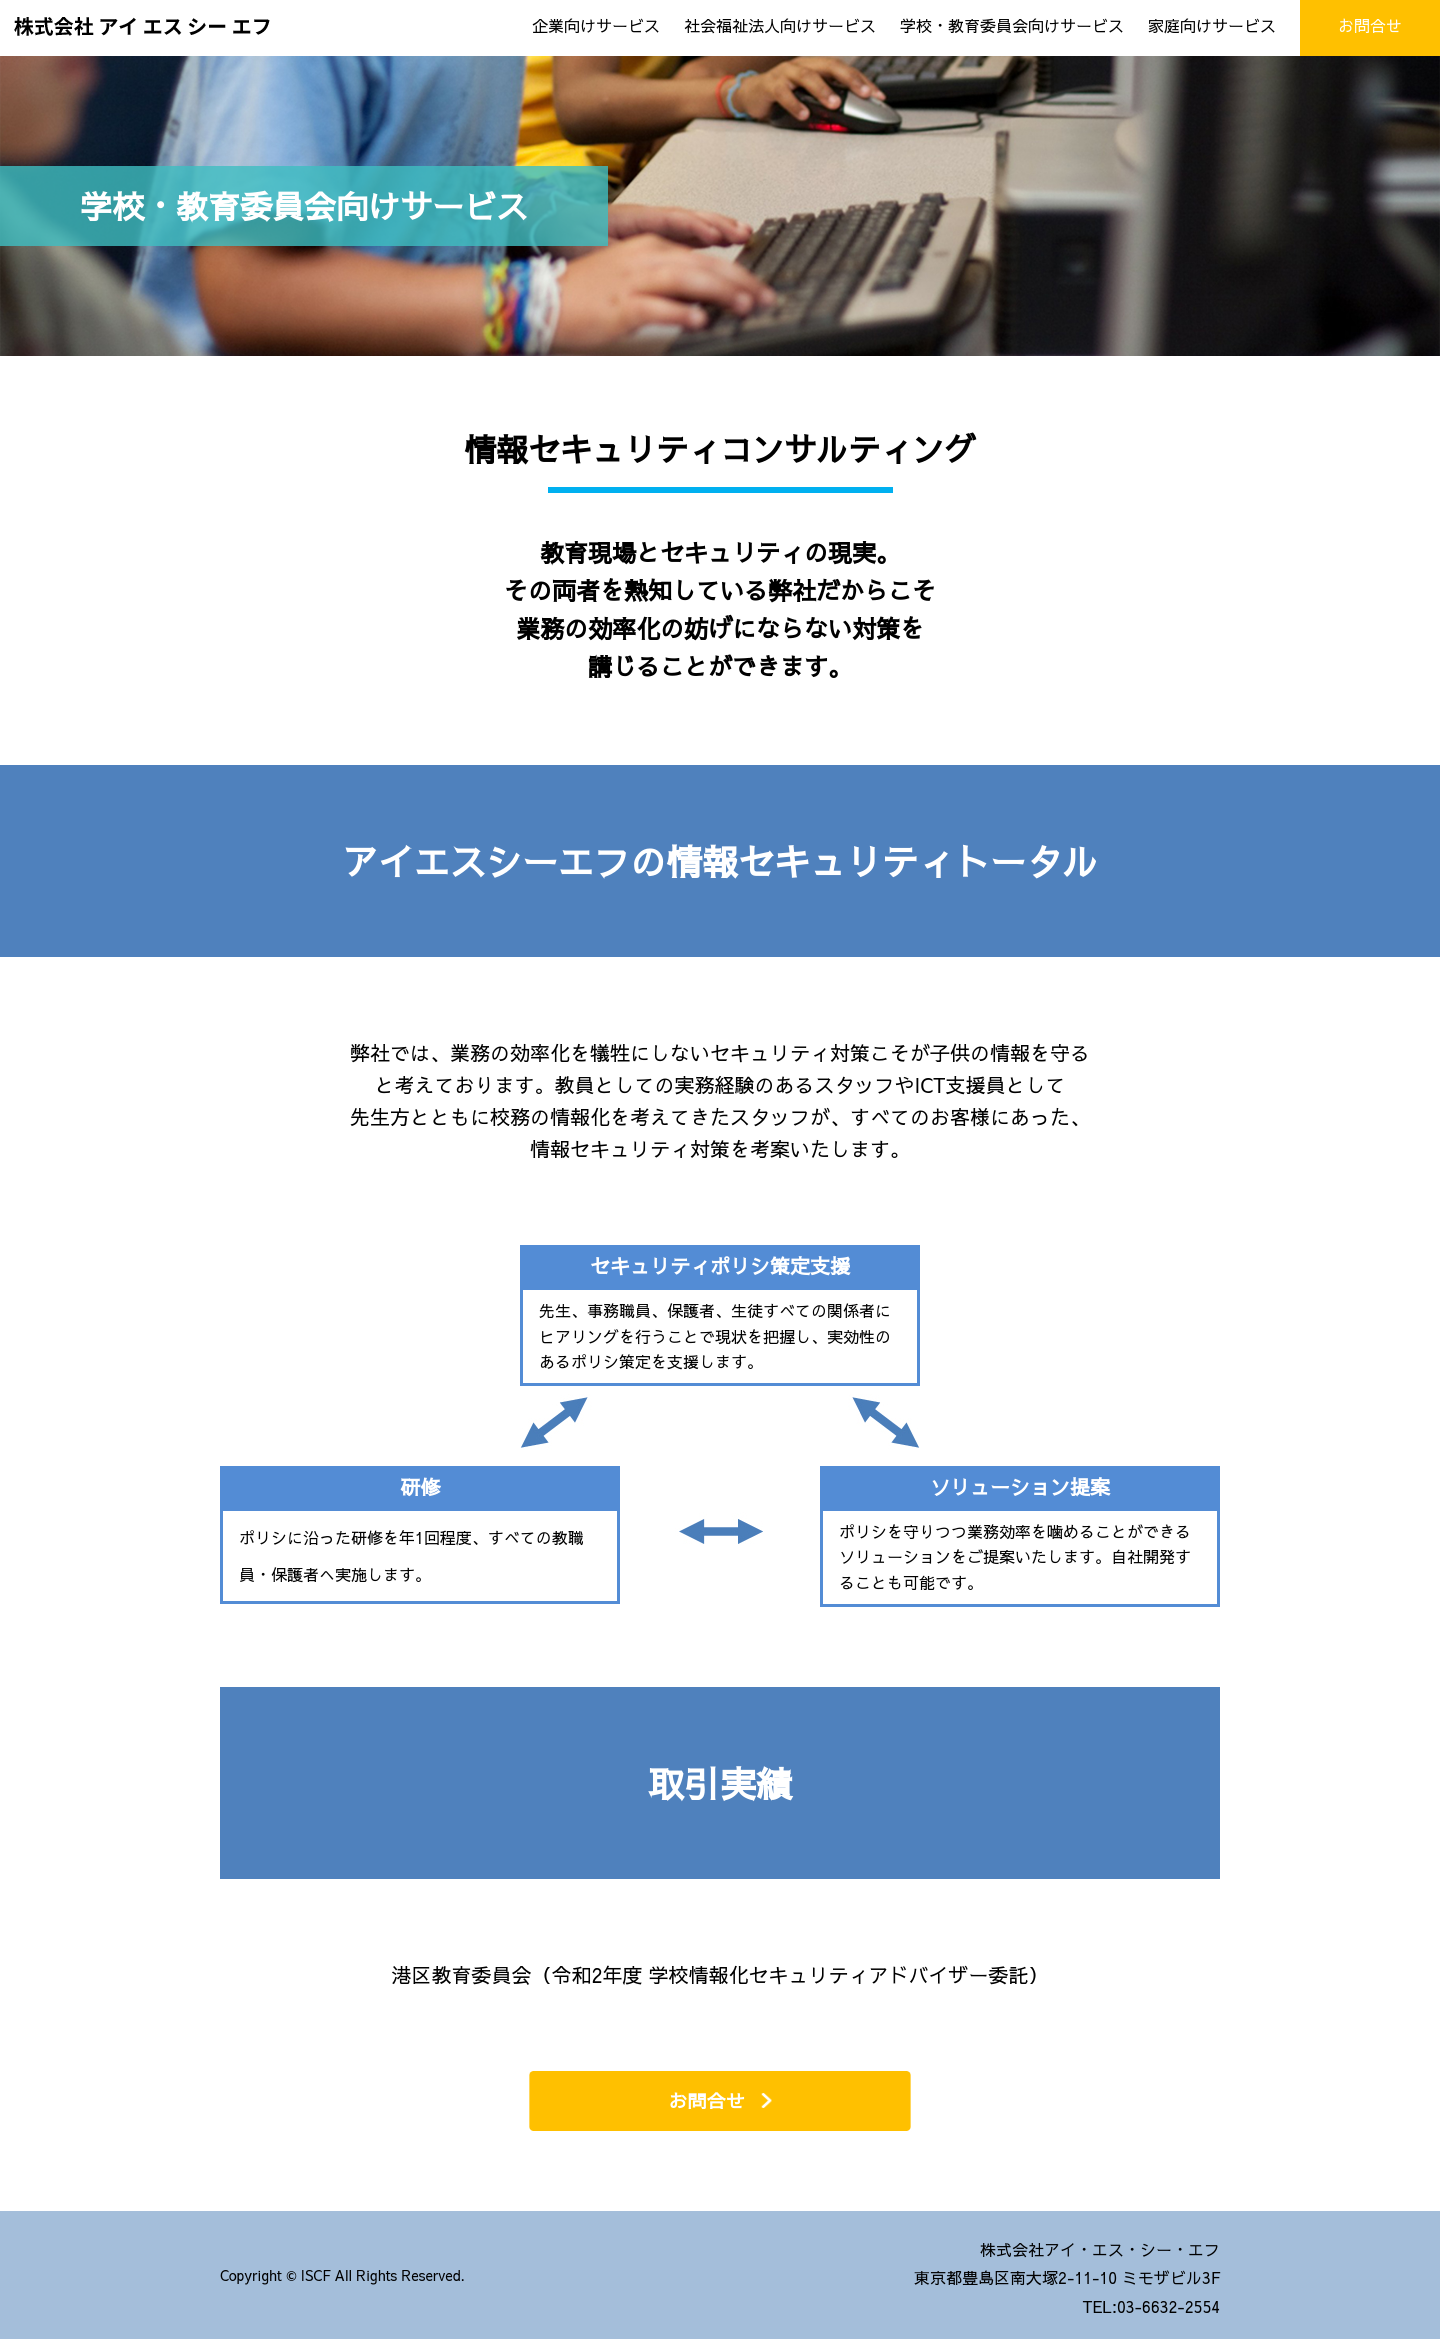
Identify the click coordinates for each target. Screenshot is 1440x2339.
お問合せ (706, 2100)
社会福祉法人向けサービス (780, 25)
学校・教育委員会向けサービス (1012, 25)
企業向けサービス (596, 25)
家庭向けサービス (1212, 25)
